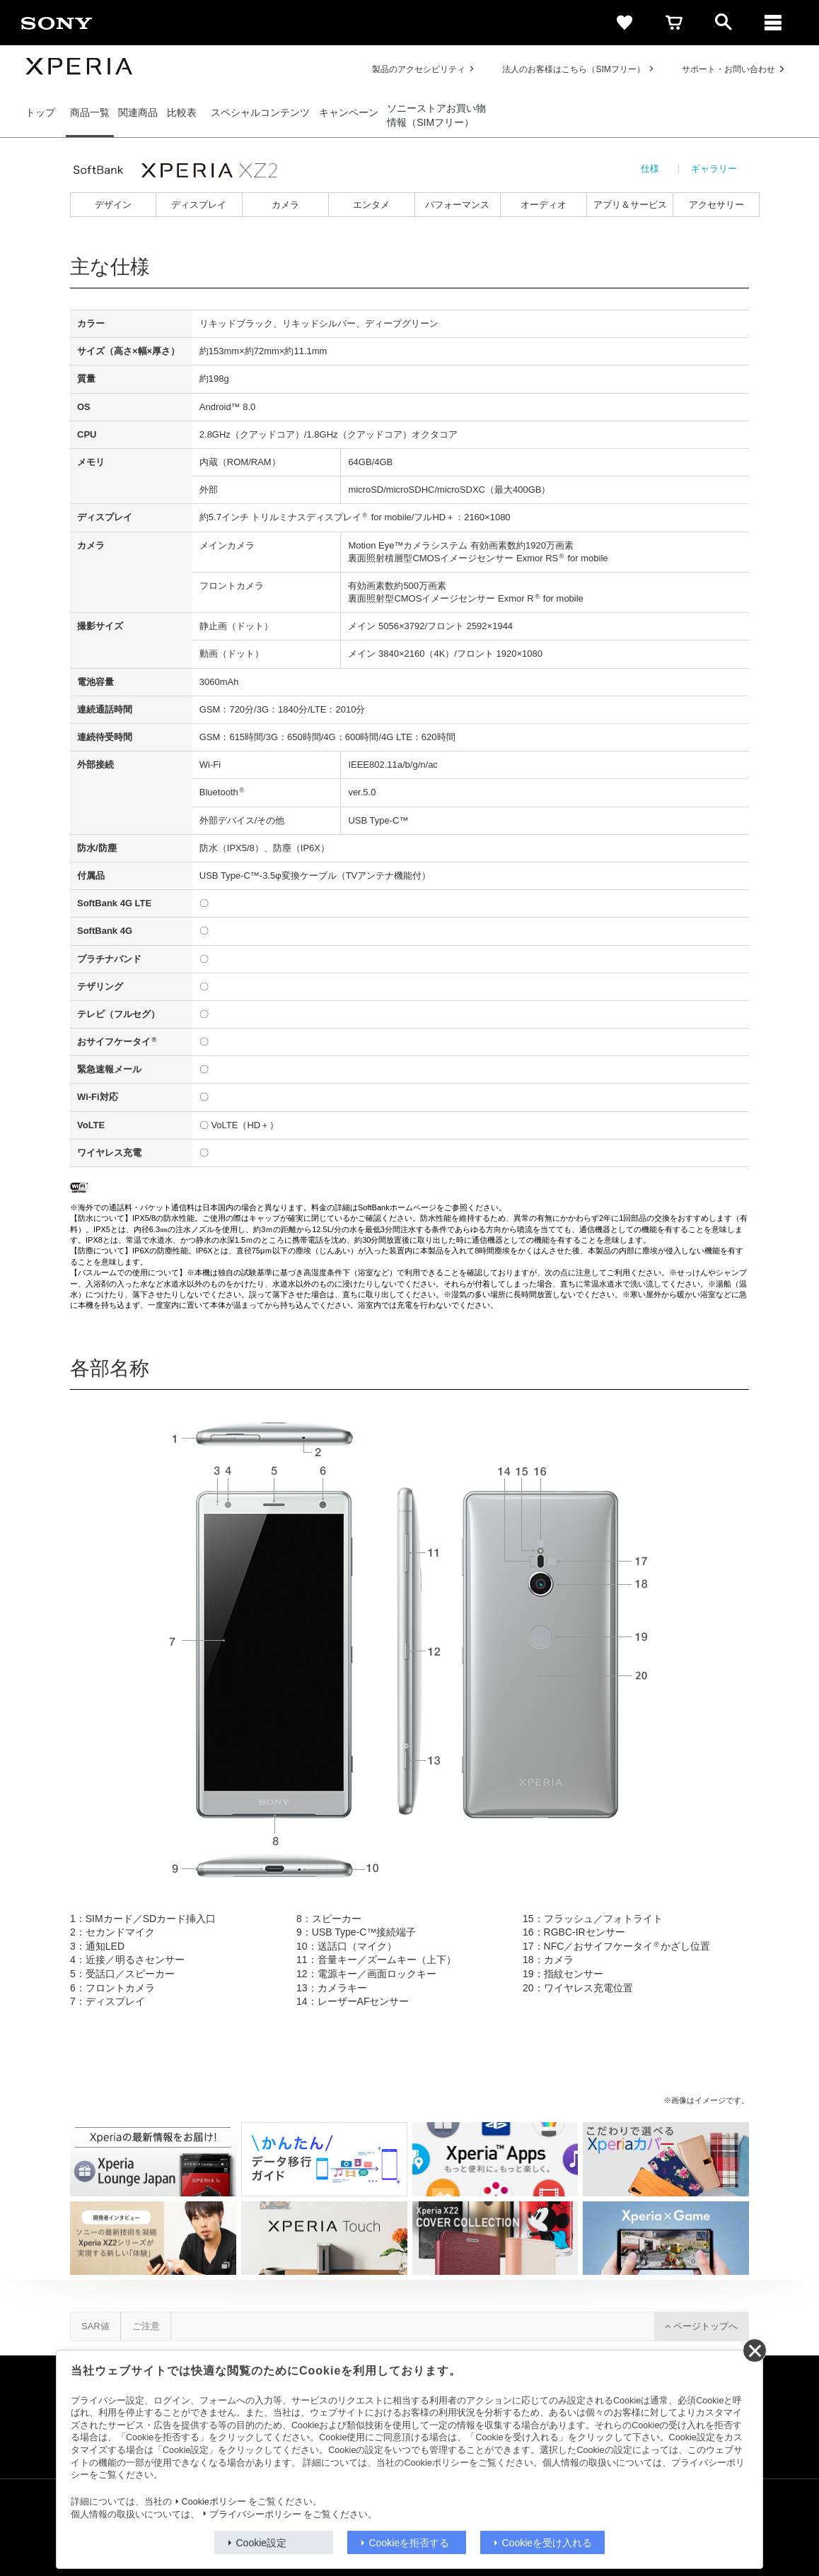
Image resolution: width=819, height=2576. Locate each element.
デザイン (113, 204)
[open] (723, 22)
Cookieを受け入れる (547, 2542)
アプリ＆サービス (630, 204)
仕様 (650, 168)
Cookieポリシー (214, 2502)
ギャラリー (714, 168)
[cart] (674, 22)
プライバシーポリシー (255, 2514)
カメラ (285, 204)
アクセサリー (716, 204)
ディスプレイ (198, 204)
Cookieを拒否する (409, 2542)
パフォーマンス (457, 204)
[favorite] (624, 22)
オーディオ (544, 204)
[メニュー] (773, 22)
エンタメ (371, 204)
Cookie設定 (261, 2542)
